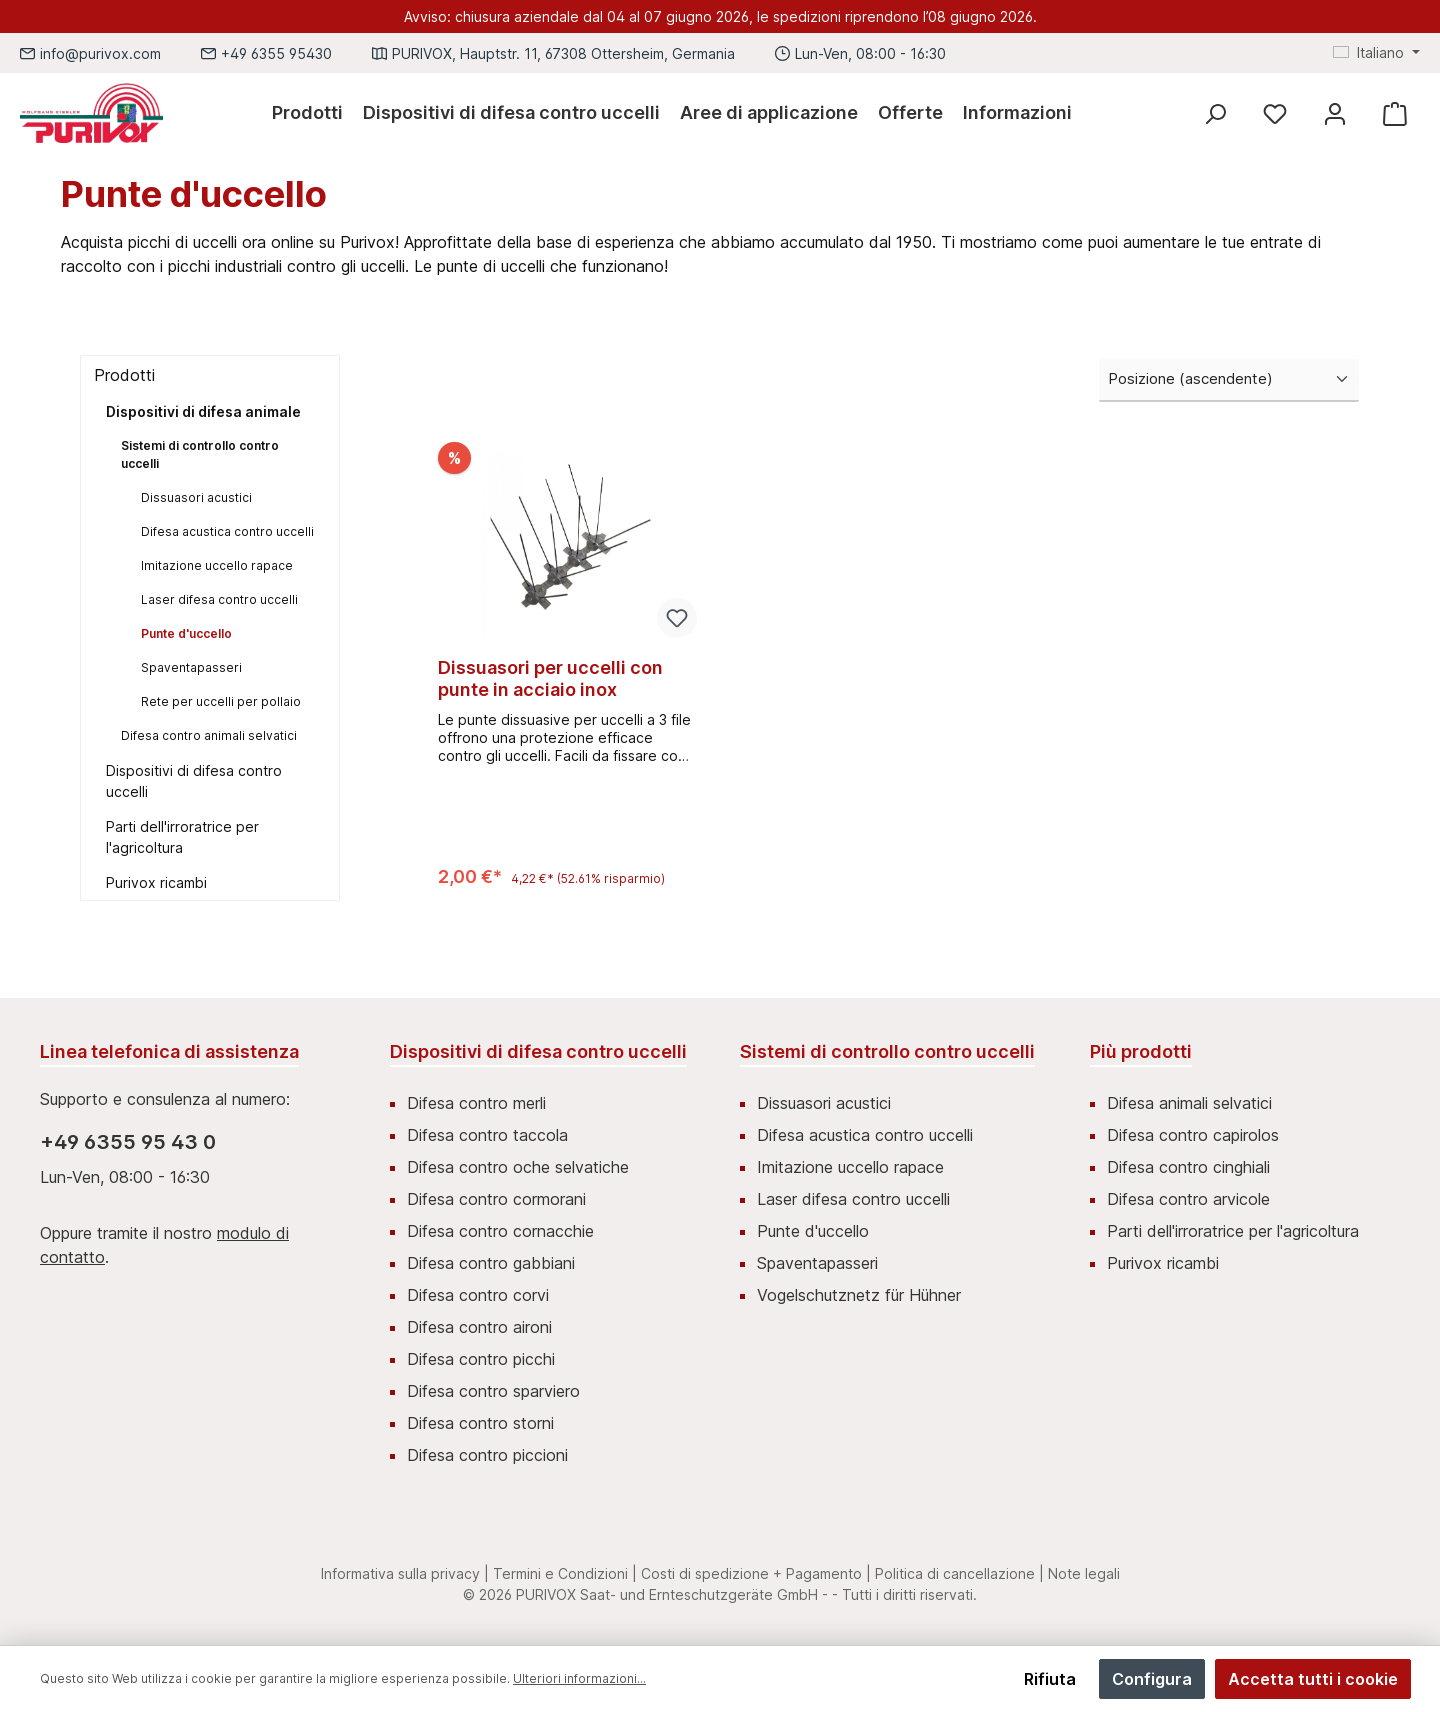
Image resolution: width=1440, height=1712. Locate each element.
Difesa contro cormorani (496, 1199)
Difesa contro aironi (479, 1327)
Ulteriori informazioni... (579, 1678)
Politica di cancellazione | (959, 1573)
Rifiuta (1050, 1679)
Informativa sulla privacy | (405, 1573)
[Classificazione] (1229, 380)
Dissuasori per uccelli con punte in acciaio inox (550, 678)
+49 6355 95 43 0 (128, 1142)
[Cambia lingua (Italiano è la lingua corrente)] (1376, 53)
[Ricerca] (1215, 113)
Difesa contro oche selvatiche (518, 1167)
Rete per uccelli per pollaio (221, 701)
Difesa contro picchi (481, 1359)
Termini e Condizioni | (565, 1573)
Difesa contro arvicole (1188, 1199)
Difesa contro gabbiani (491, 1263)
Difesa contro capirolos (1193, 1135)
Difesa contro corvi (478, 1295)
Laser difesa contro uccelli (219, 599)
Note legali (1084, 1573)
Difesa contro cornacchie (500, 1231)
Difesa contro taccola (487, 1135)
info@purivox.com (100, 53)
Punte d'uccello (186, 633)
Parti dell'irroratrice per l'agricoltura (182, 837)
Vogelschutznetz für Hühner (859, 1295)
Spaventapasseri (191, 667)
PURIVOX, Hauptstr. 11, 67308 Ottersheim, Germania (563, 53)
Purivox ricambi (156, 882)
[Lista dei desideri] (1275, 113)
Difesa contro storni (480, 1423)
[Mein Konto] (1335, 113)
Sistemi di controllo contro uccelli (200, 454)
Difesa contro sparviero (493, 1391)
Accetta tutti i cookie (1313, 1679)
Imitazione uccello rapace (217, 565)
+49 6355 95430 (276, 53)
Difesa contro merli (476, 1103)
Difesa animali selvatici (1189, 1103)
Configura (1152, 1679)
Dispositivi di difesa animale (203, 411)
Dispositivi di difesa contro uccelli (194, 781)
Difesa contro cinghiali (1188, 1167)
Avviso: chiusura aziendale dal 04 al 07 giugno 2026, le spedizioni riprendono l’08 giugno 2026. (720, 16)
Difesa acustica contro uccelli (227, 531)
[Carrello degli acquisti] (1395, 113)
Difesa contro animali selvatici (209, 735)
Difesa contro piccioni (487, 1455)
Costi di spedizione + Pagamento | (756, 1573)
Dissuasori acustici (196, 497)
